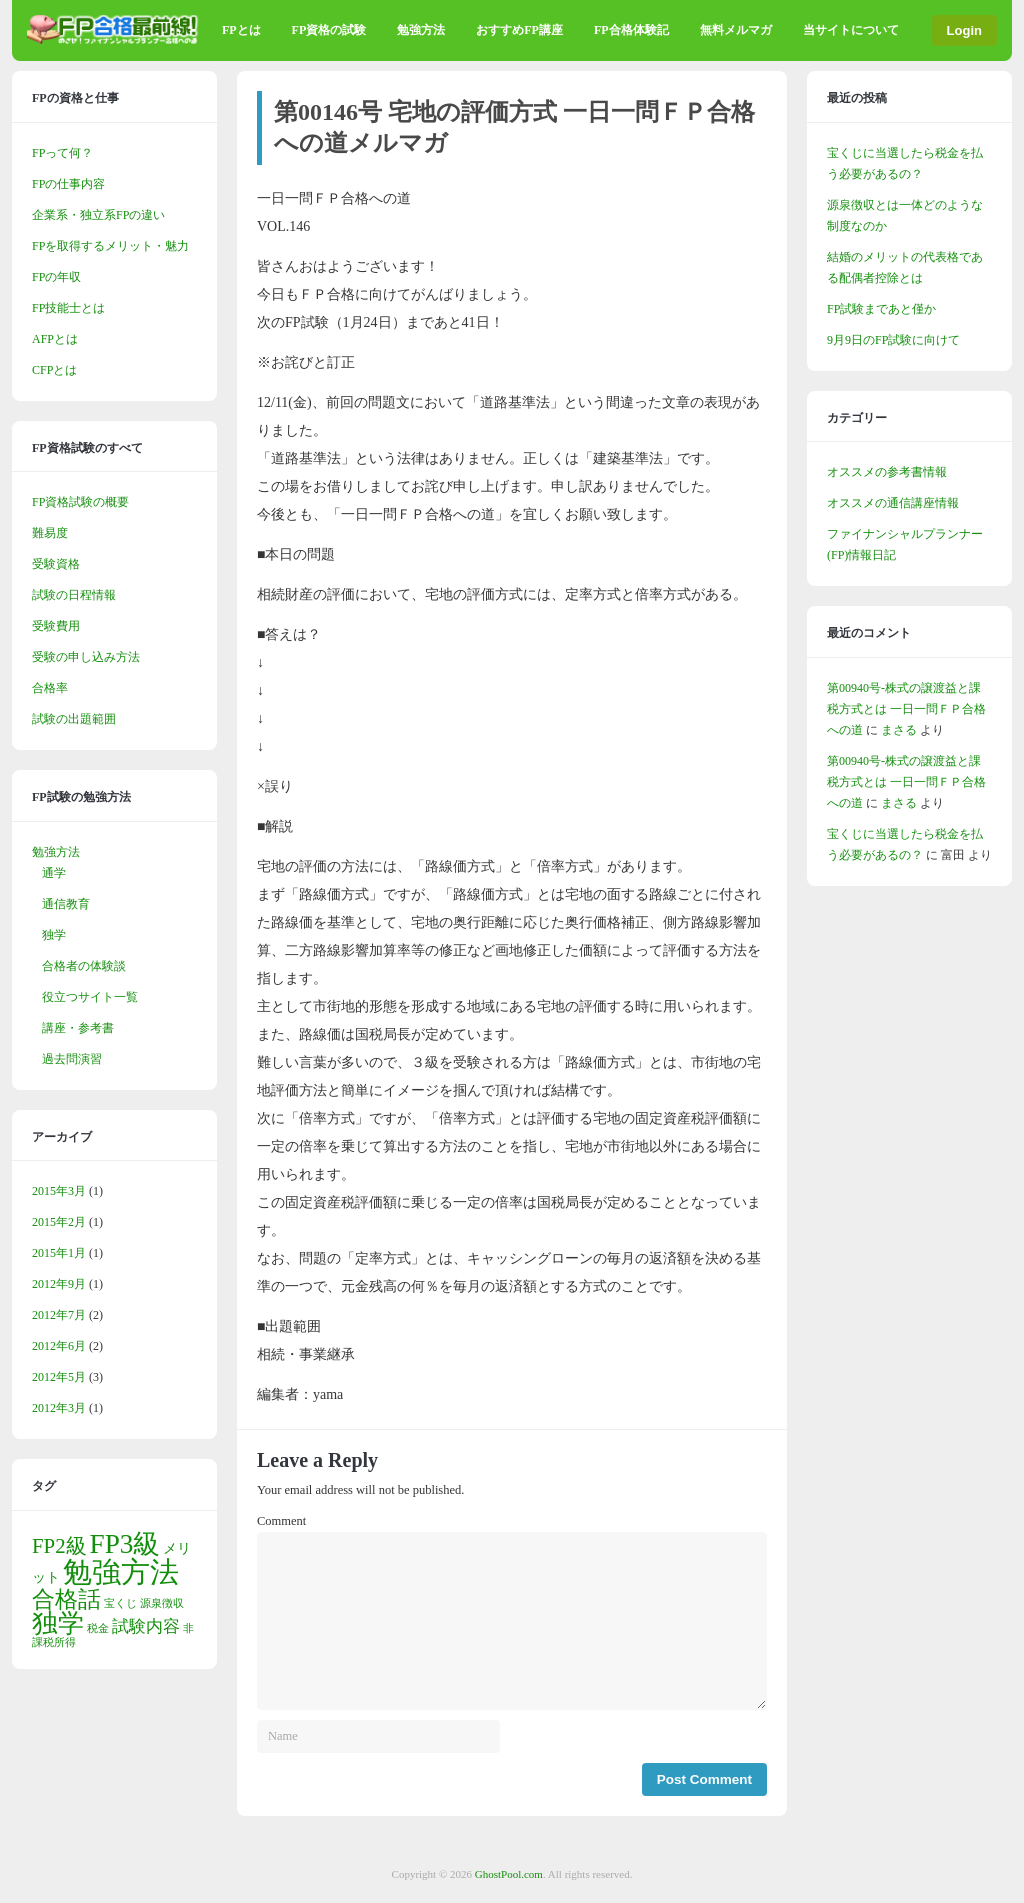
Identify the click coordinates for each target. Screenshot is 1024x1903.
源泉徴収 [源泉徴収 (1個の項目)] (162, 1603)
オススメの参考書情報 (887, 472)
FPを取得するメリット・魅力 (110, 246)
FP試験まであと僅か (881, 309)
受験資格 (56, 564)
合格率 (50, 688)
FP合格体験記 (631, 30)
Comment (281, 1521)
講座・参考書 (78, 1028)
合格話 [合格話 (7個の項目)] (66, 1599)
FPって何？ (62, 153)
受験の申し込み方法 (86, 657)
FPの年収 (56, 277)
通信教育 (66, 904)
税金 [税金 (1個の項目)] (98, 1628)
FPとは (241, 30)
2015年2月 (59, 1222)
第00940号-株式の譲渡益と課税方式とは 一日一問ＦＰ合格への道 (906, 709)
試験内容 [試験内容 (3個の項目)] (146, 1626)
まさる (899, 730)
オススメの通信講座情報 (893, 503)
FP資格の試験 (329, 30)
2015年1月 (59, 1253)
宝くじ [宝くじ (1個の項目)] (120, 1603)
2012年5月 (59, 1377)
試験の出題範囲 (74, 719)
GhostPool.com (509, 1874)
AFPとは (55, 339)
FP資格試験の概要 (80, 502)
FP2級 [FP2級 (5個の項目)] (59, 1546)
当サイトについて (851, 30)
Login (964, 30)
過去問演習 (72, 1059)
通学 (54, 873)
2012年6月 (59, 1346)
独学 (54, 935)
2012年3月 (59, 1408)
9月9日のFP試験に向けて (893, 340)
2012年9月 (59, 1284)
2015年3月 (59, 1191)
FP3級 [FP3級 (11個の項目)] (125, 1544)
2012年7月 (59, 1315)
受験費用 (56, 626)
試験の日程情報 (74, 595)
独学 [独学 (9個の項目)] (58, 1623)
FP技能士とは (68, 308)
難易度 (50, 533)
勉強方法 (421, 30)
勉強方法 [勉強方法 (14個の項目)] (121, 1572)
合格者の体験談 (84, 966)
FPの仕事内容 (68, 184)
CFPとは (54, 370)
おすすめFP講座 (519, 30)
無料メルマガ (736, 30)
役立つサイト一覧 (90, 997)
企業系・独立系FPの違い (98, 215)
